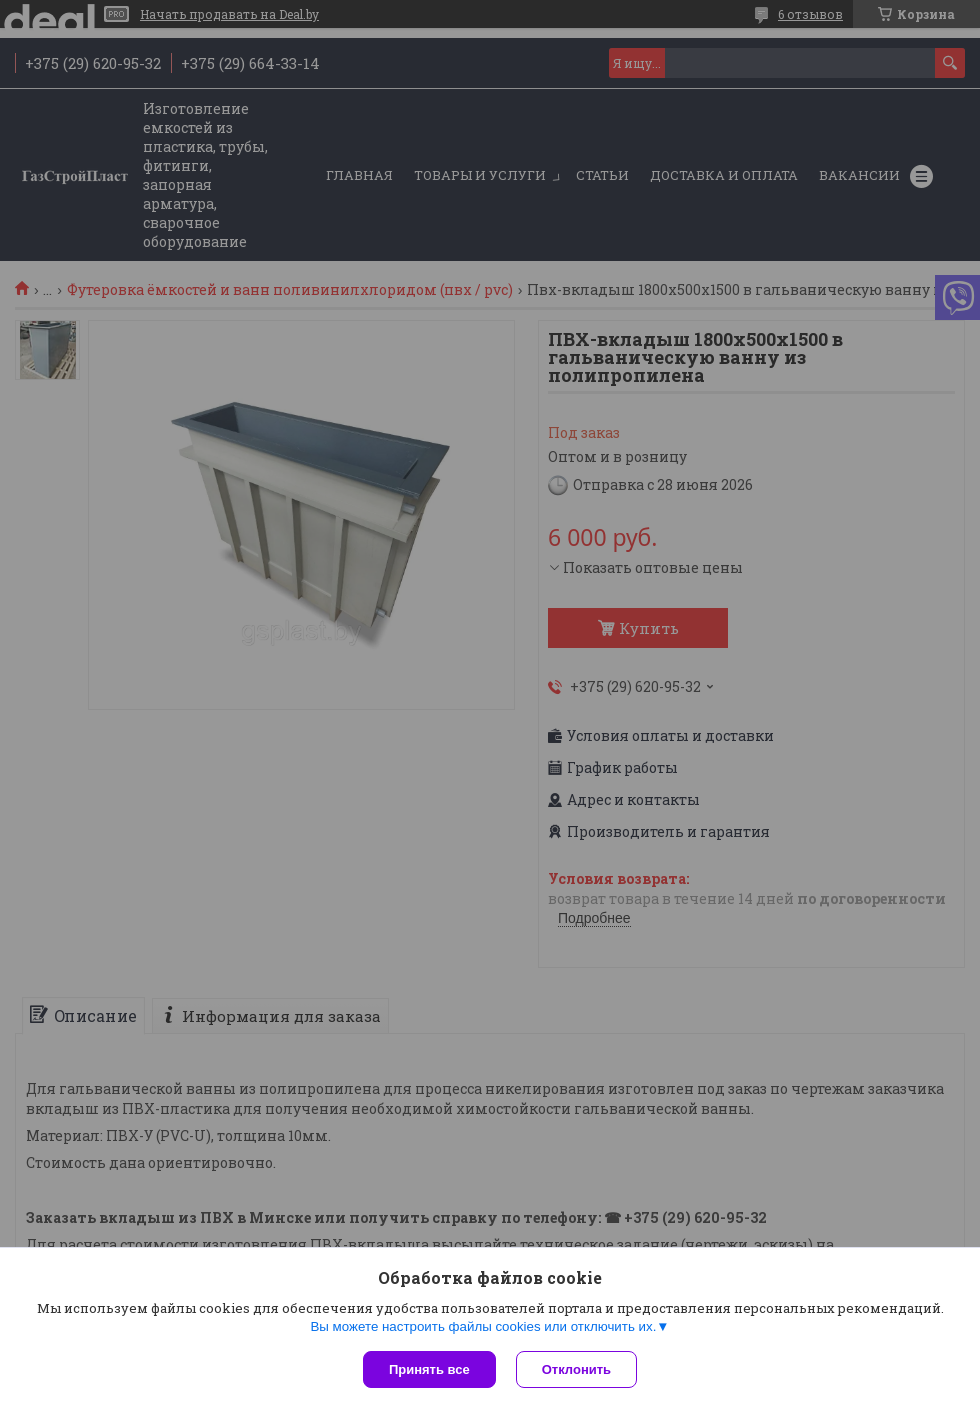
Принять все (429, 1369)
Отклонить (576, 1369)
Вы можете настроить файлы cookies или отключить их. (483, 1326)
